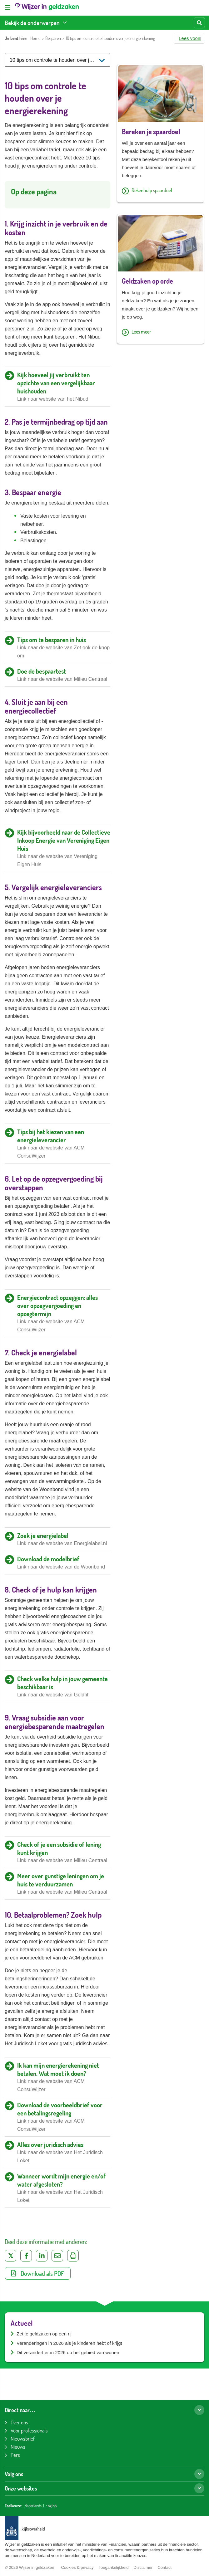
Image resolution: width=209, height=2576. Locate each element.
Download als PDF (37, 2273)
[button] (189, 38)
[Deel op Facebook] (26, 2255)
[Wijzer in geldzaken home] (47, 8)
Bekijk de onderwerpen (32, 23)
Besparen (53, 38)
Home (35, 38)
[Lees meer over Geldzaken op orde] (160, 332)
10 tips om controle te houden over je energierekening (110, 38)
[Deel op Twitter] (10, 2255)
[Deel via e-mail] (57, 2255)
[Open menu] (7, 8)
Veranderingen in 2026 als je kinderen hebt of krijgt (69, 2343)
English (51, 2505)
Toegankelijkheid (113, 2567)
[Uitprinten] (73, 2255)
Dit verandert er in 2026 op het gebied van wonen (68, 2352)
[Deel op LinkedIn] (41, 2255)
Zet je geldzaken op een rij (44, 2333)
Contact (164, 2567)
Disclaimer (143, 2567)
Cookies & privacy (77, 2567)
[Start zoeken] (199, 22)
